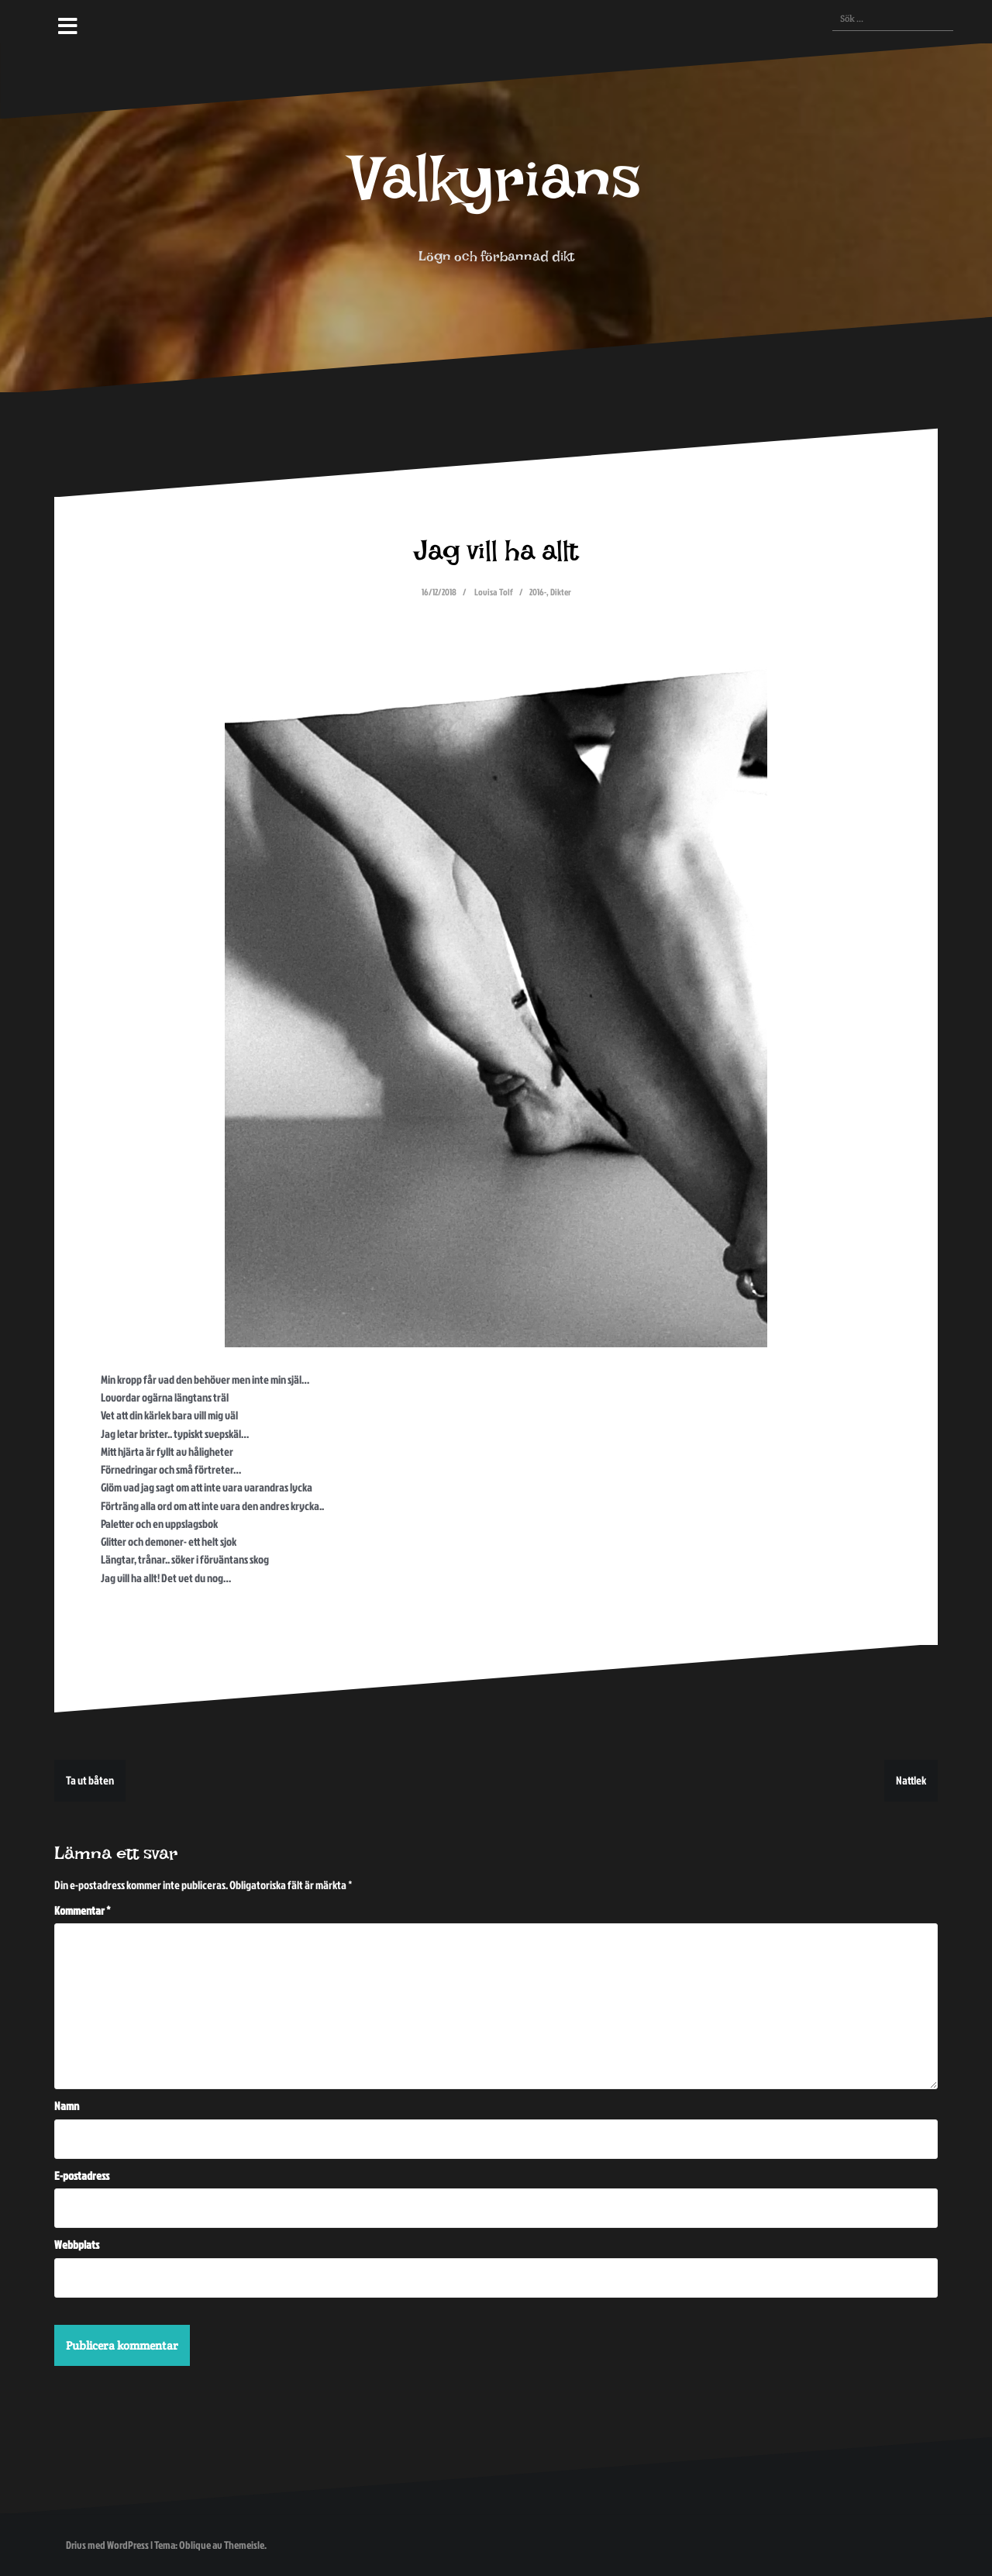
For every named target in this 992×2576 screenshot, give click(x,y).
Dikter (560, 591)
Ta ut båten (90, 1780)
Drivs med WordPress (107, 2544)
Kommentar (82, 1910)
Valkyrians (496, 194)
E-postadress (81, 2175)
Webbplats (76, 2244)
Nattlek (911, 1780)
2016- (537, 591)
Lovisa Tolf (493, 591)
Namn (66, 2106)
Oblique (195, 2544)
